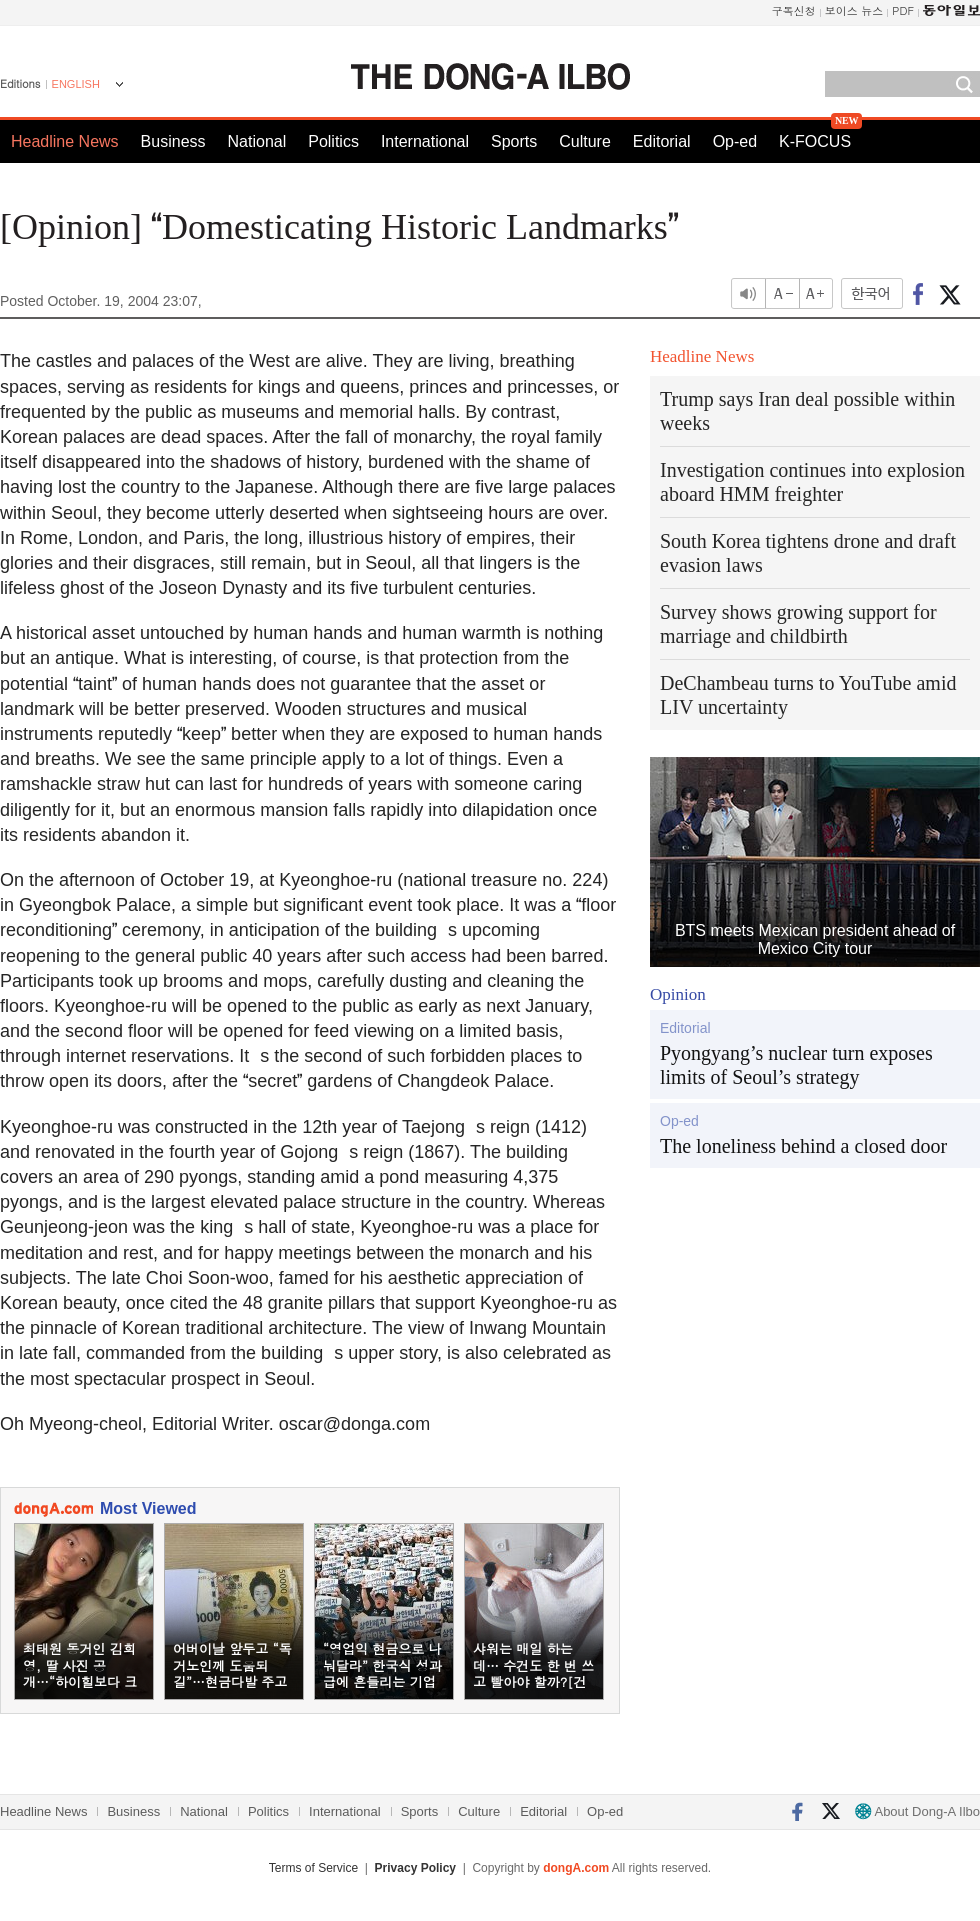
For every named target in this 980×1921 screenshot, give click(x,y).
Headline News (65, 141)
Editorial (662, 141)
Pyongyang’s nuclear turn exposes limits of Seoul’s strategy (796, 1065)
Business (173, 141)
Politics (333, 141)
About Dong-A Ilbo (917, 1811)
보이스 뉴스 (854, 10)
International (425, 141)
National (257, 141)
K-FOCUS (815, 141)
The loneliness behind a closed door (803, 1146)
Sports (514, 141)
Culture (585, 141)
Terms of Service (313, 1868)
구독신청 (794, 10)
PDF (903, 10)
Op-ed (735, 141)
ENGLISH (76, 84)
